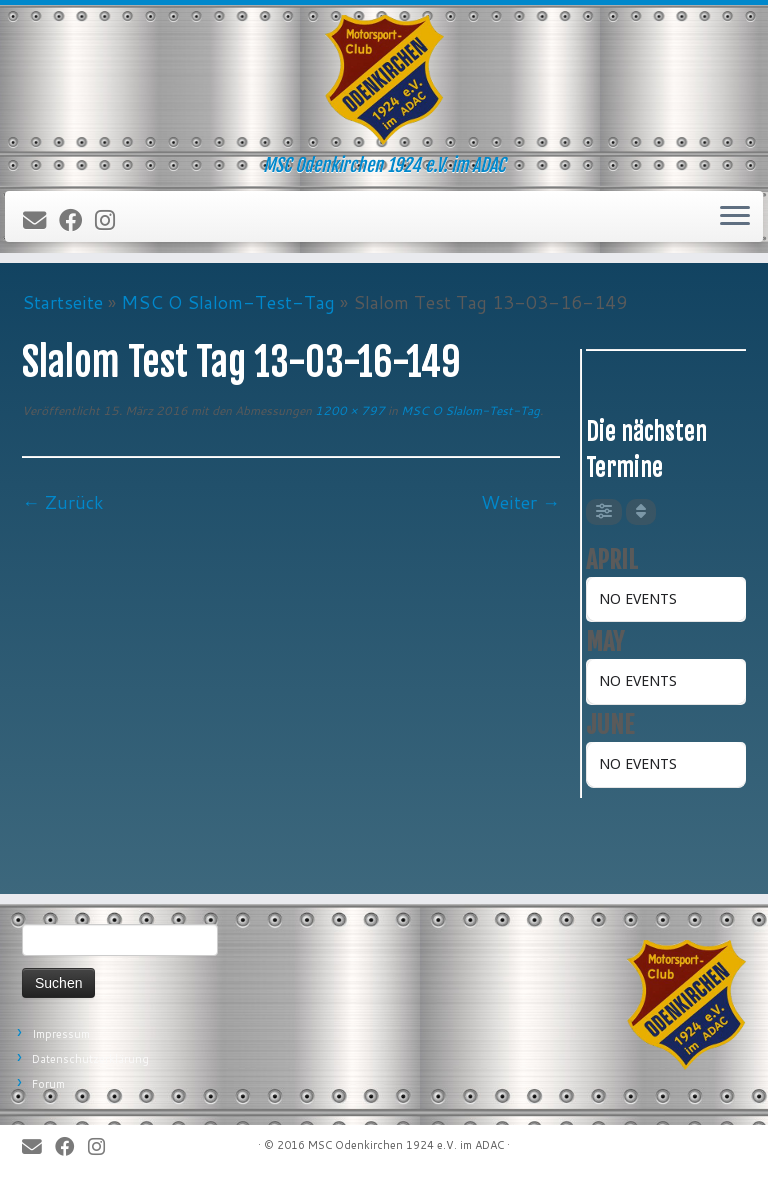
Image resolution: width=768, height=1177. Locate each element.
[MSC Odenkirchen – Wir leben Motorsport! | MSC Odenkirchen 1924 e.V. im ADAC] (384, 80)
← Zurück (63, 502)
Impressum (61, 1034)
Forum (48, 1084)
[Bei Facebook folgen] (77, 221)
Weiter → (520, 502)
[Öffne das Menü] (735, 217)
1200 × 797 (348, 410)
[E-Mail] (41, 221)
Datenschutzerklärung (90, 1059)
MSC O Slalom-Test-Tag (228, 302)
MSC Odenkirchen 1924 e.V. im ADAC (406, 1145)
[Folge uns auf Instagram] (111, 221)
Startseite (62, 302)
